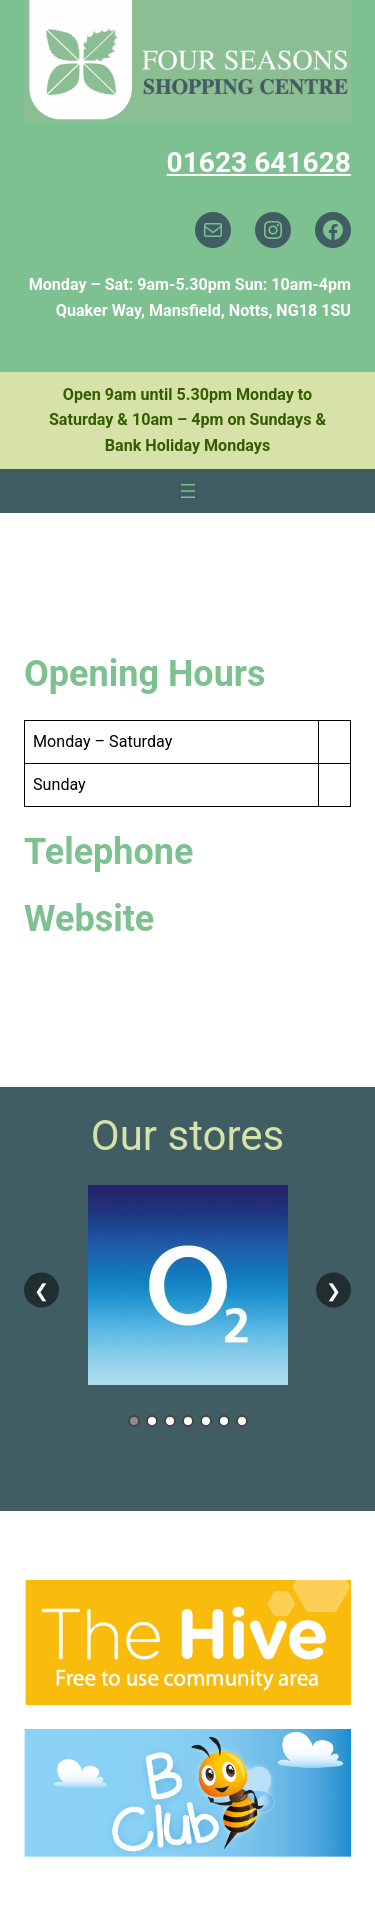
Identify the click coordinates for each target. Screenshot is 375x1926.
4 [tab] (188, 1421)
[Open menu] (188, 491)
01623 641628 (259, 162)
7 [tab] (242, 1421)
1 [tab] (134, 1421)
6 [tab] (224, 1421)
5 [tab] (206, 1421)
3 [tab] (170, 1421)
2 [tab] (152, 1421)
